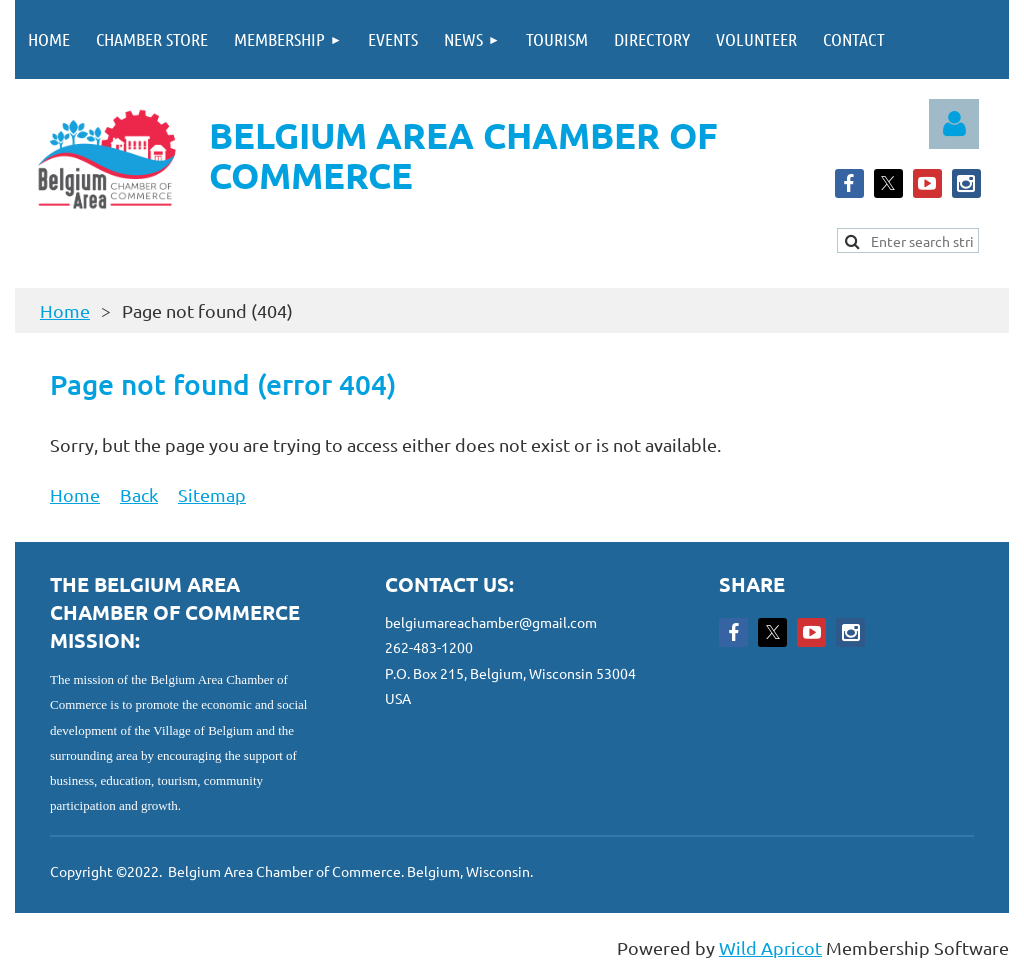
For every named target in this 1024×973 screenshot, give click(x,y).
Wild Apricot (770, 947)
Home (65, 310)
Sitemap (212, 494)
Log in (954, 124)
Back (139, 494)
